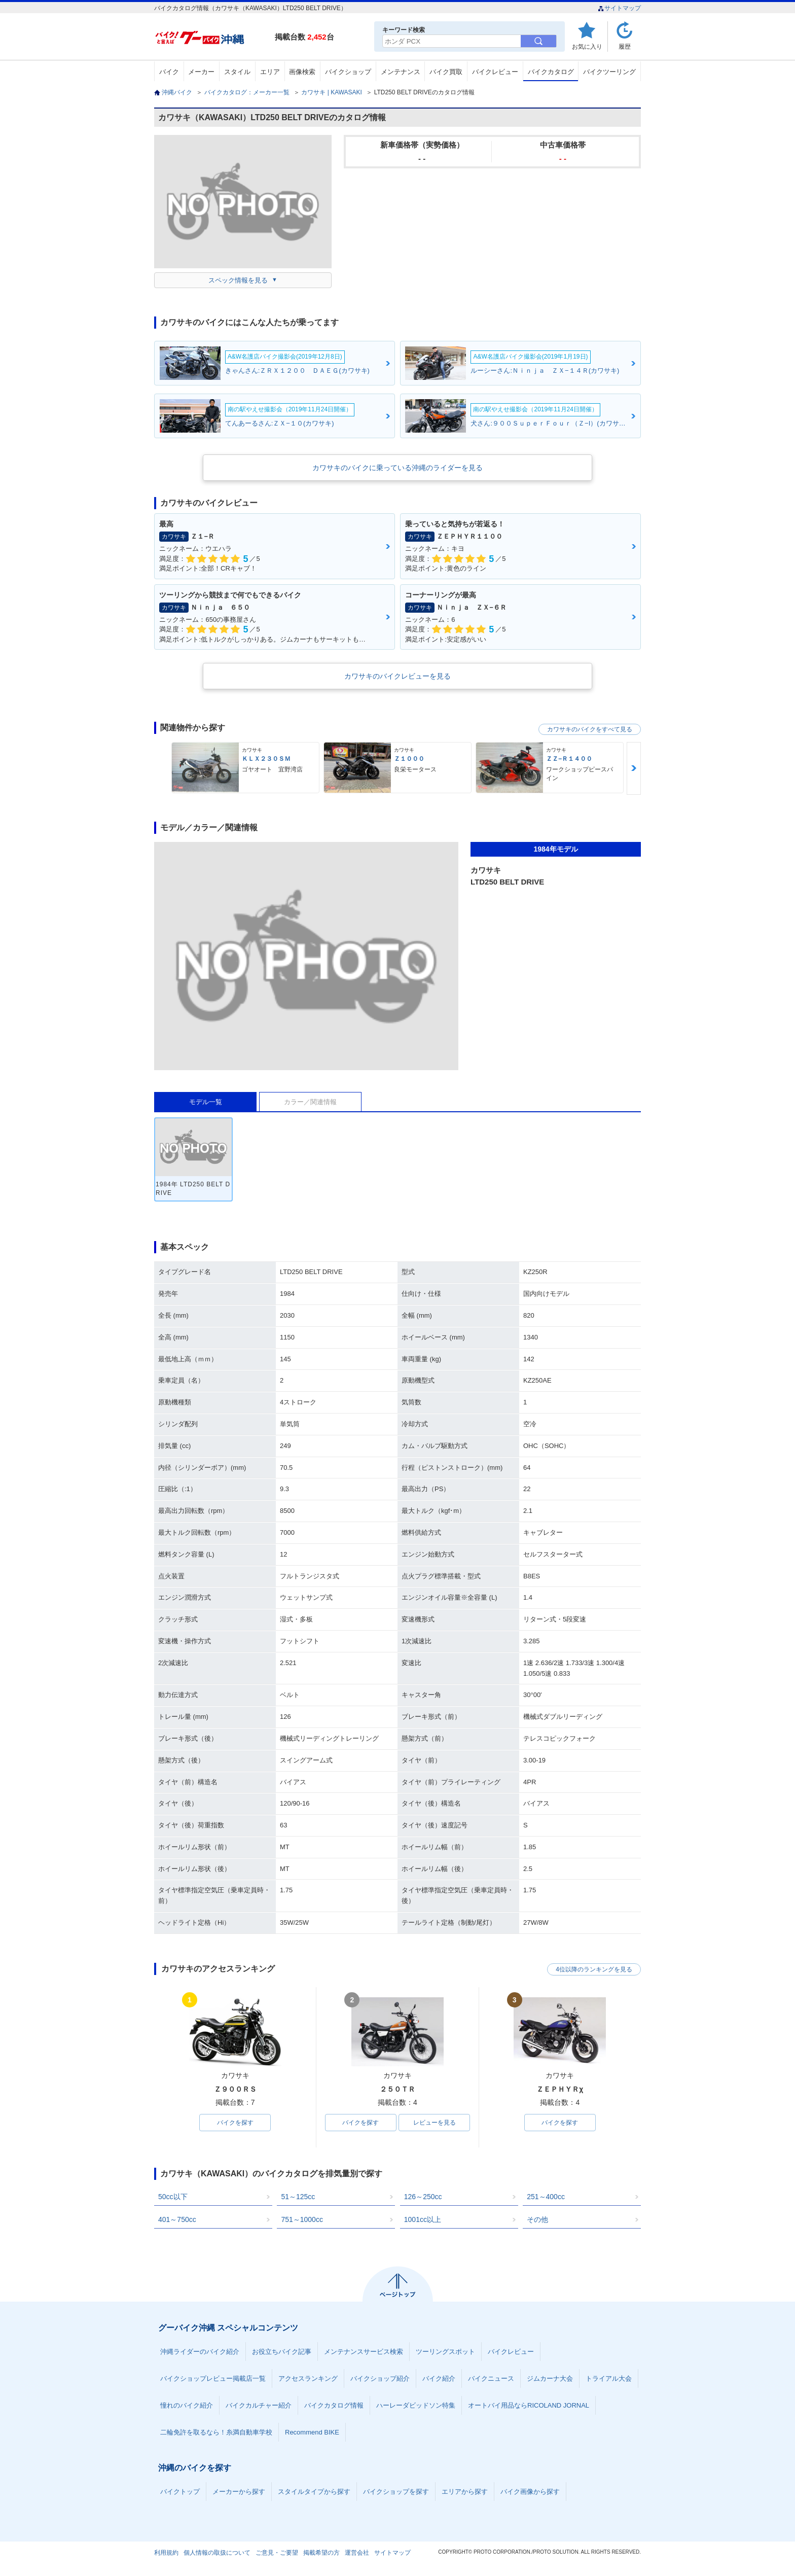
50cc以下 (173, 2197)
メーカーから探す (238, 2491)
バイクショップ (348, 72)
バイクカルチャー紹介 (259, 2405)
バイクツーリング (609, 72)
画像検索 (302, 72)
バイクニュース (491, 2378)
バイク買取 (445, 72)
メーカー (201, 72)
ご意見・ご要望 (277, 2552)
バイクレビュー (495, 72)
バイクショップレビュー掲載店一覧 (213, 2378)
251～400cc (546, 2197)
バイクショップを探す (396, 2491)
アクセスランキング (308, 2378)
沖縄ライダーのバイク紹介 (199, 2351)
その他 (537, 2219)
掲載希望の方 (321, 2552)
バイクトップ (180, 2491)
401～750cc (177, 2219)
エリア (270, 72)
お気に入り (587, 46)
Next (634, 768)
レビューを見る (434, 2122)
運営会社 (357, 2552)
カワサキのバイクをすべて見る (589, 729)
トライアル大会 (609, 2378)
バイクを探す (235, 2122)
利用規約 (166, 2552)
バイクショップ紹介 (380, 2378)
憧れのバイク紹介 (186, 2405)
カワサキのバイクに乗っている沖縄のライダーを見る (397, 468)
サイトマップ (619, 8)
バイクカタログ (551, 72)
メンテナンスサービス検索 (363, 2351)
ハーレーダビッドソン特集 (415, 2405)
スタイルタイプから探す (314, 2491)
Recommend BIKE (312, 2432)
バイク (169, 72)
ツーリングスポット (445, 2351)
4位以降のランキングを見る (594, 1969)
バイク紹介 (438, 2378)
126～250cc (423, 2197)
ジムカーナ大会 (550, 2378)
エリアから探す (465, 2491)
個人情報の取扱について (217, 2552)
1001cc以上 (422, 2219)
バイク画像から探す (530, 2491)
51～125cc (298, 2197)
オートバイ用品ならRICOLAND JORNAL (528, 2405)
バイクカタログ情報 (334, 2405)
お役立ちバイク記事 (281, 2351)
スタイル (237, 72)
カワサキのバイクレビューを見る (397, 676)
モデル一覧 (205, 1102)
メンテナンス (400, 72)
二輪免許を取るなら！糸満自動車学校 (216, 2432)
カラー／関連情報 (310, 1102)
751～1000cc (302, 2219)
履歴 (625, 46)
